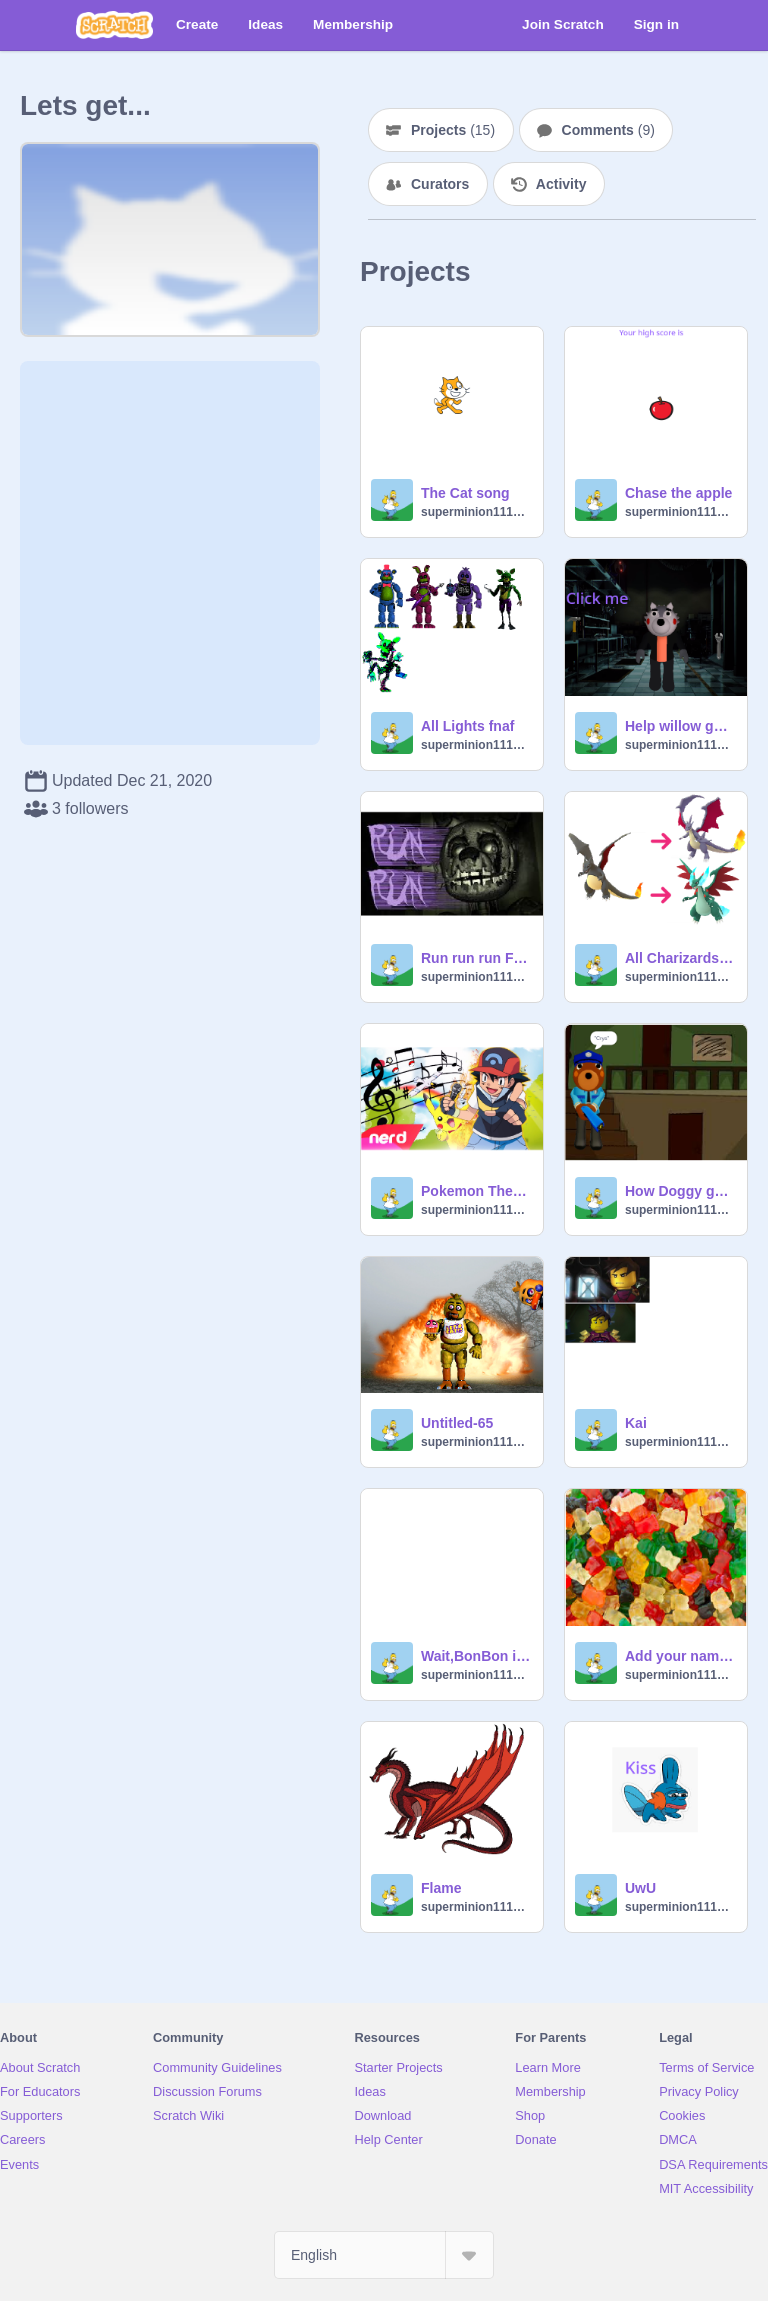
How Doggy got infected (680, 1191)
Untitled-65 (457, 1423)
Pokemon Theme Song (476, 1191)
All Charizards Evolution (680, 958)
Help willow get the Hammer (680, 726)
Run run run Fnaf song (476, 958)
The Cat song (465, 493)
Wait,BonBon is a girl (476, 1656)
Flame (441, 1888)
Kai (636, 1423)
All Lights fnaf (467, 726)
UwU (640, 1888)
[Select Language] (384, 2255)
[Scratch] (114, 25)
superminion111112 (476, 512)
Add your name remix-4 (680, 1656)
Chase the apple (678, 493)
